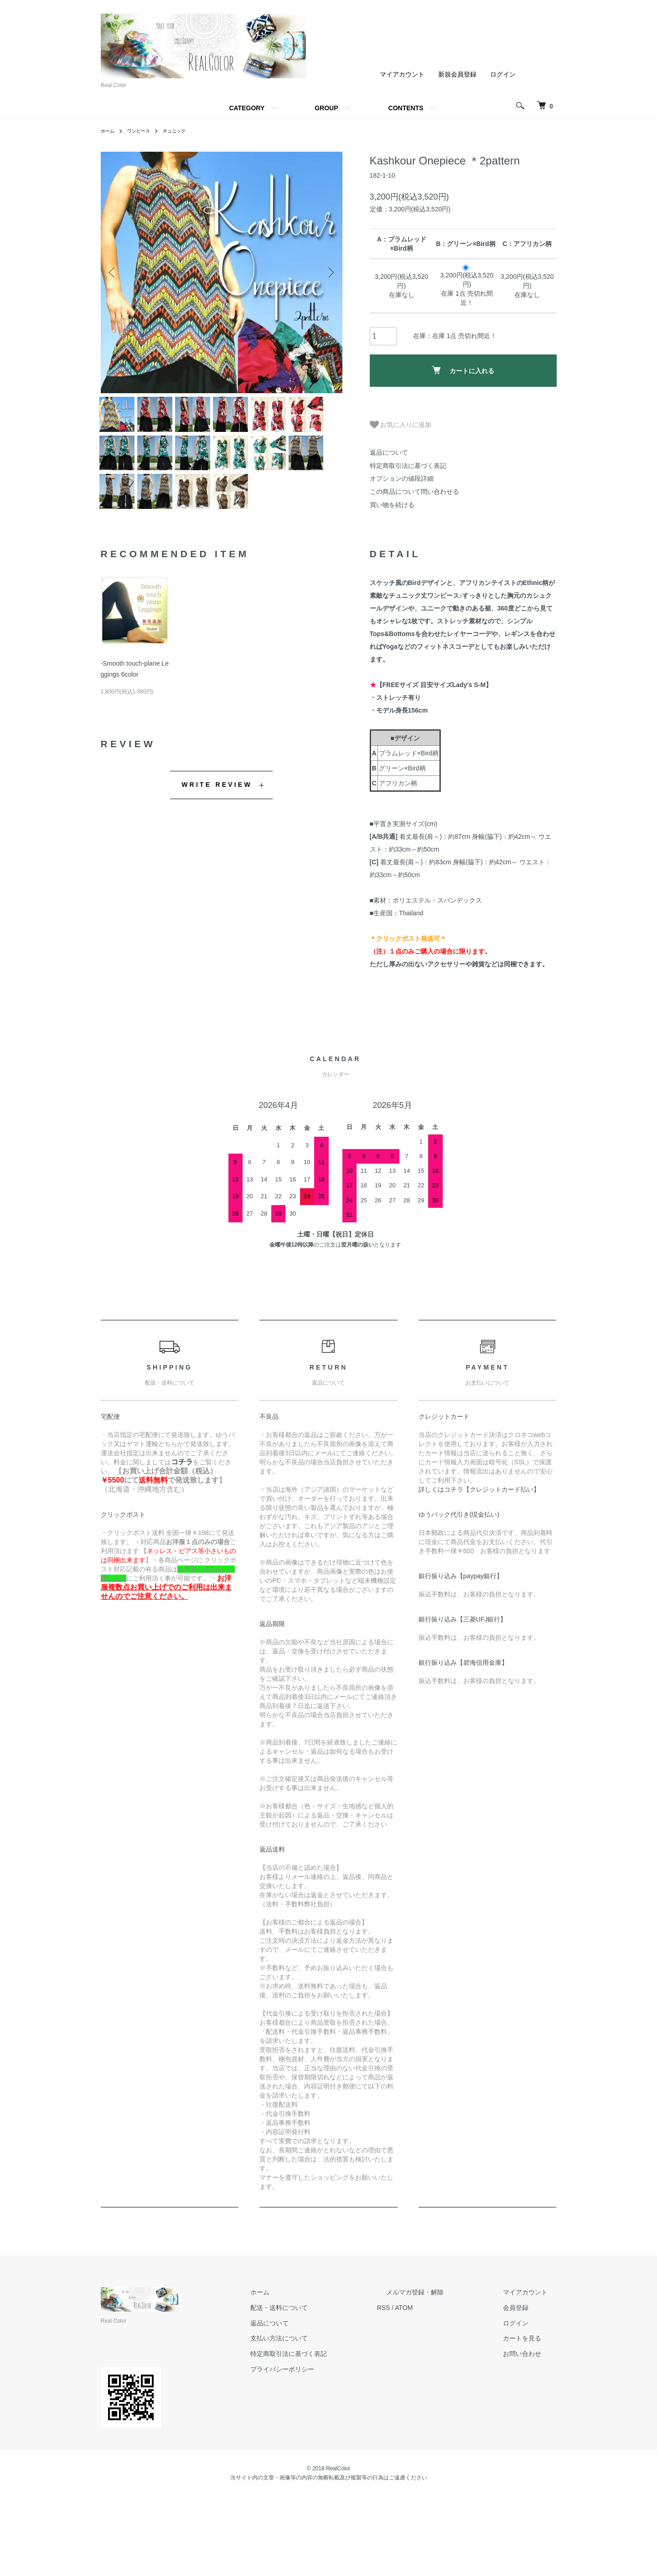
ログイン (503, 74)
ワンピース (143, 131)
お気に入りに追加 (401, 424)
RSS (420, 2387)
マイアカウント (402, 74)
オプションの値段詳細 (402, 478)
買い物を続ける (392, 504)
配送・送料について (324, 2387)
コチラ (182, 1542)
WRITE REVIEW (216, 864)
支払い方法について (324, 2418)
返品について (389, 452)
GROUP (326, 108)
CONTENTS (406, 108)
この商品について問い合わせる (414, 491)
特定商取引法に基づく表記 (408, 465)
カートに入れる (463, 370)
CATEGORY (246, 108)
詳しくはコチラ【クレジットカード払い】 (479, 1569)
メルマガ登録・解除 (442, 2372)
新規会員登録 (457, 74)
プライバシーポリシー (328, 2449)
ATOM (440, 2387)
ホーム (109, 131)
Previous (114, 272)
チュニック (183, 131)
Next (329, 272)
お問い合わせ (531, 2433)
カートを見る (531, 2418)
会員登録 (525, 2387)
